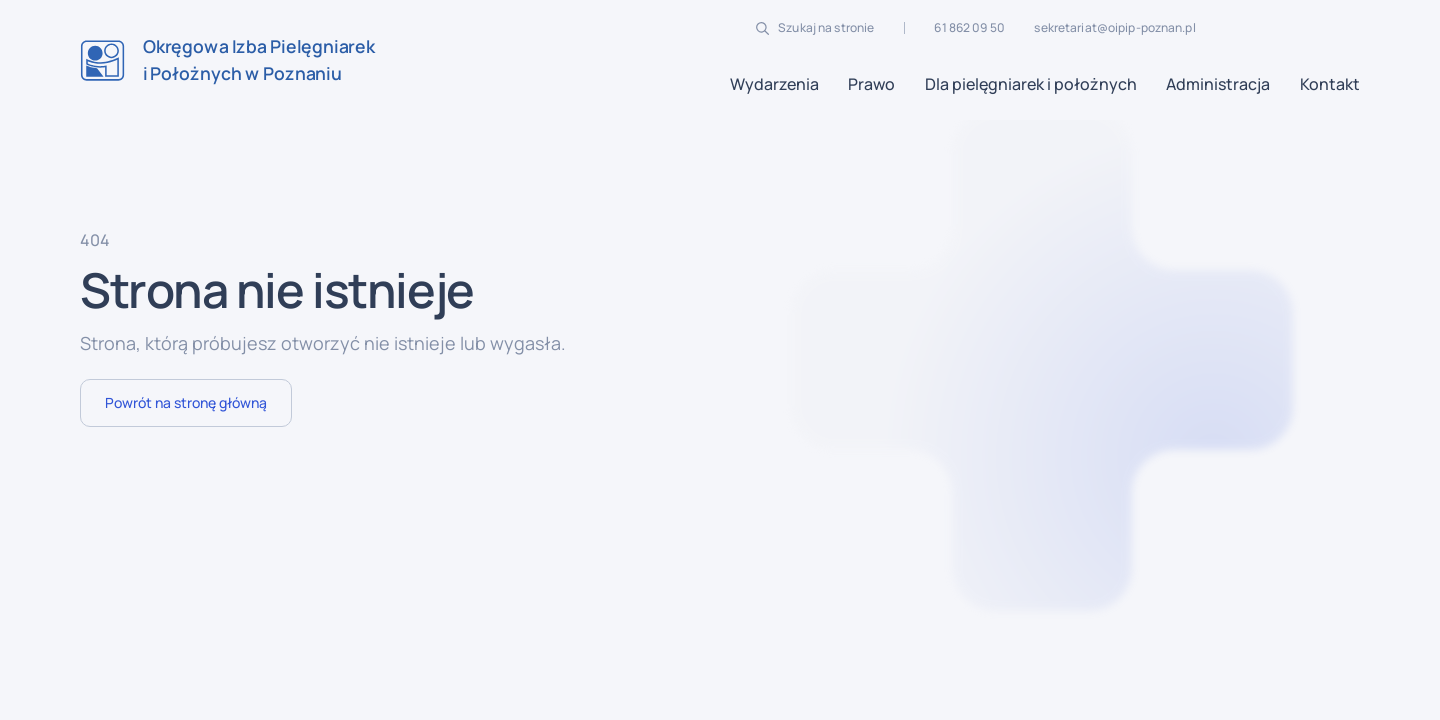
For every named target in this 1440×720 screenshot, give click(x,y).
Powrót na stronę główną (186, 402)
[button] (774, 84)
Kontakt (1330, 84)
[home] (227, 60)
